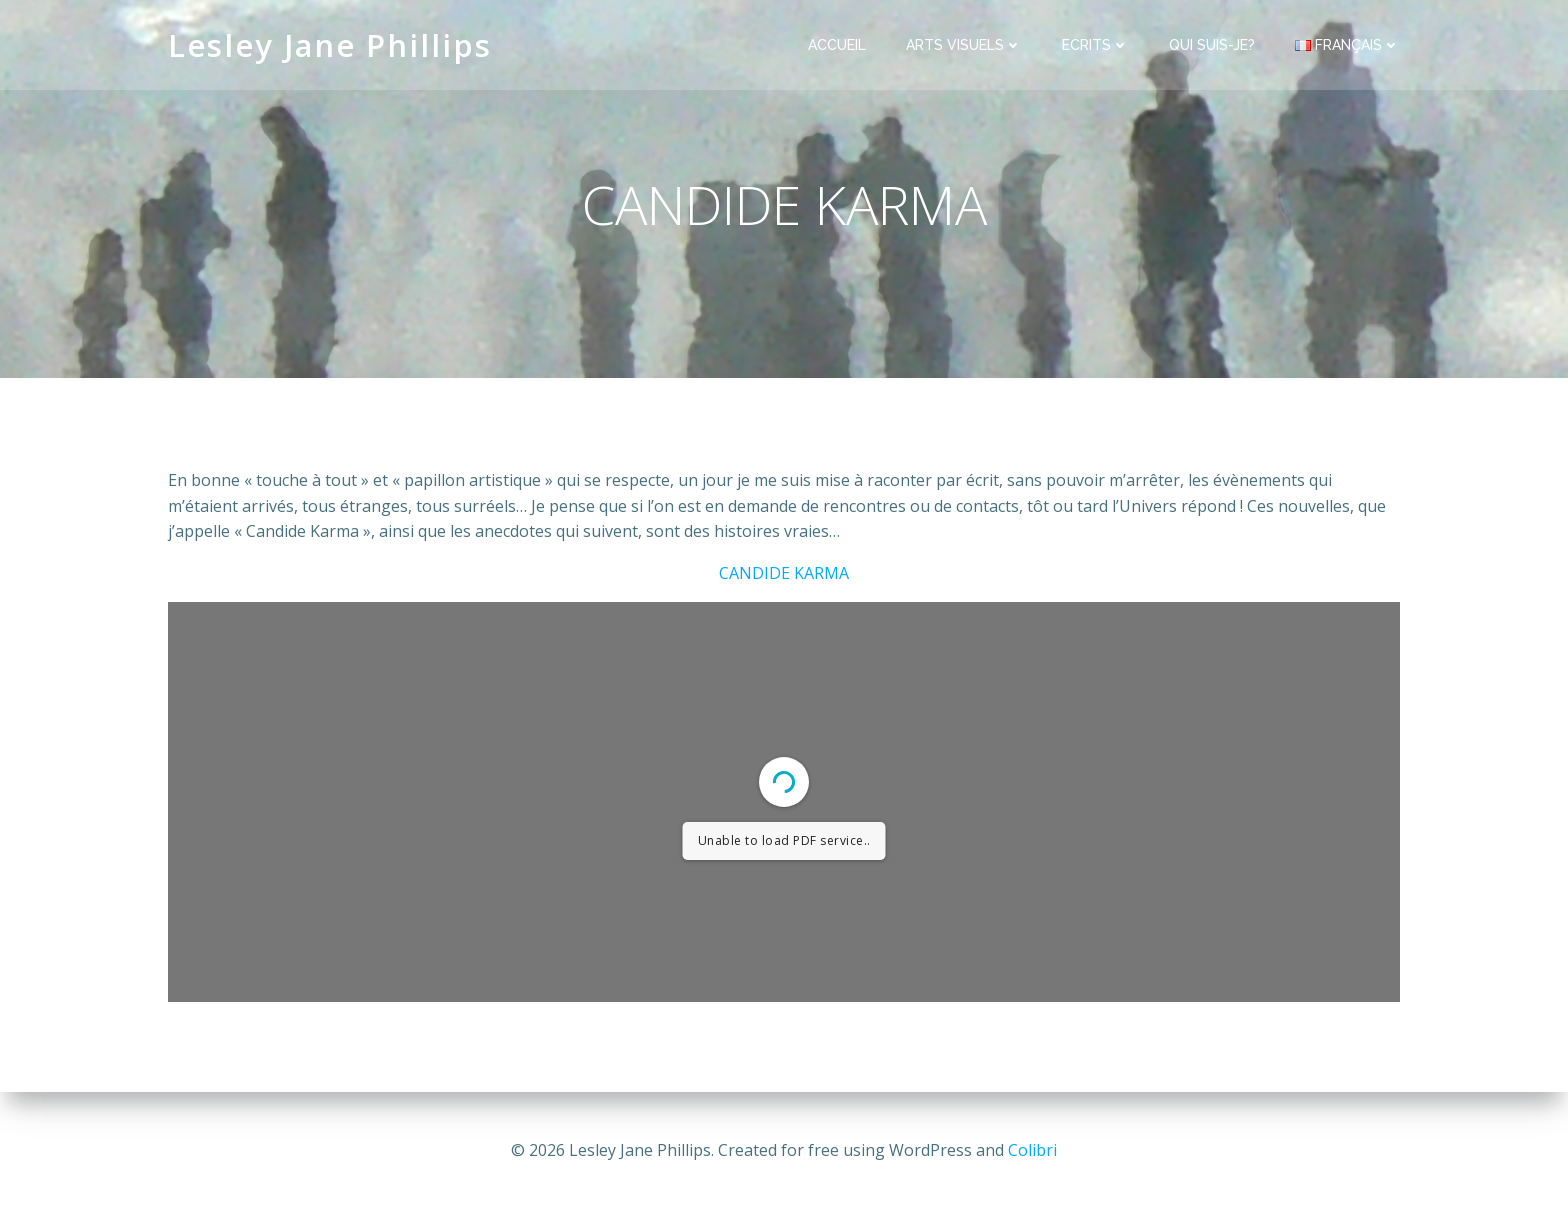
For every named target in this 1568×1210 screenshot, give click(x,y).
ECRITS (1095, 45)
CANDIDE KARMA (784, 573)
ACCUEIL (837, 45)
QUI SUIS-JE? (1212, 45)
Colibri (1032, 1150)
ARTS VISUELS (964, 45)
